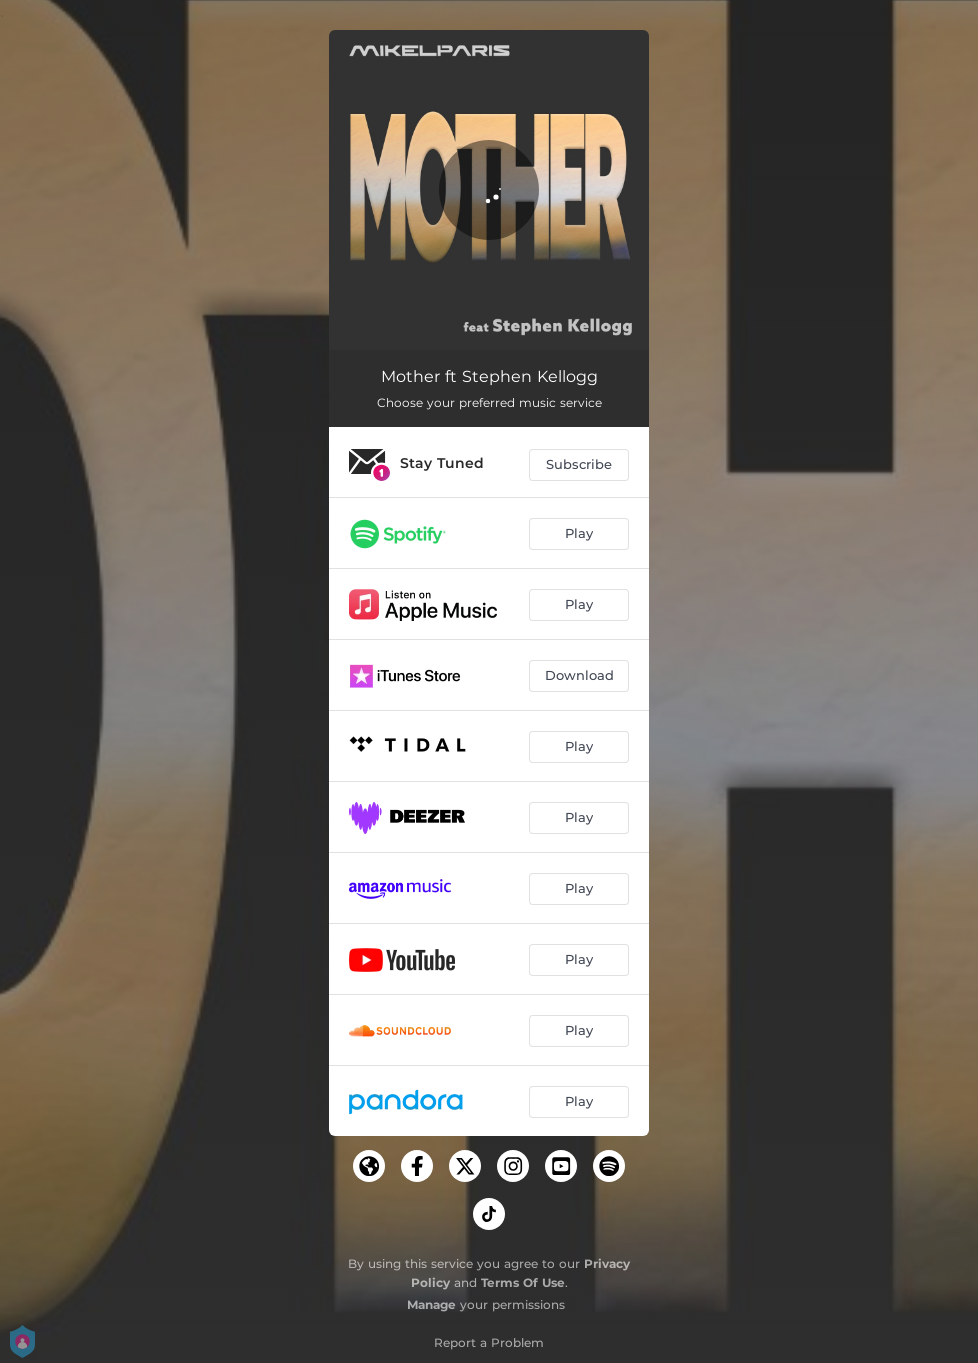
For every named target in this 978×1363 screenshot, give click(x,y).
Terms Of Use (523, 1282)
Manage (431, 1304)
